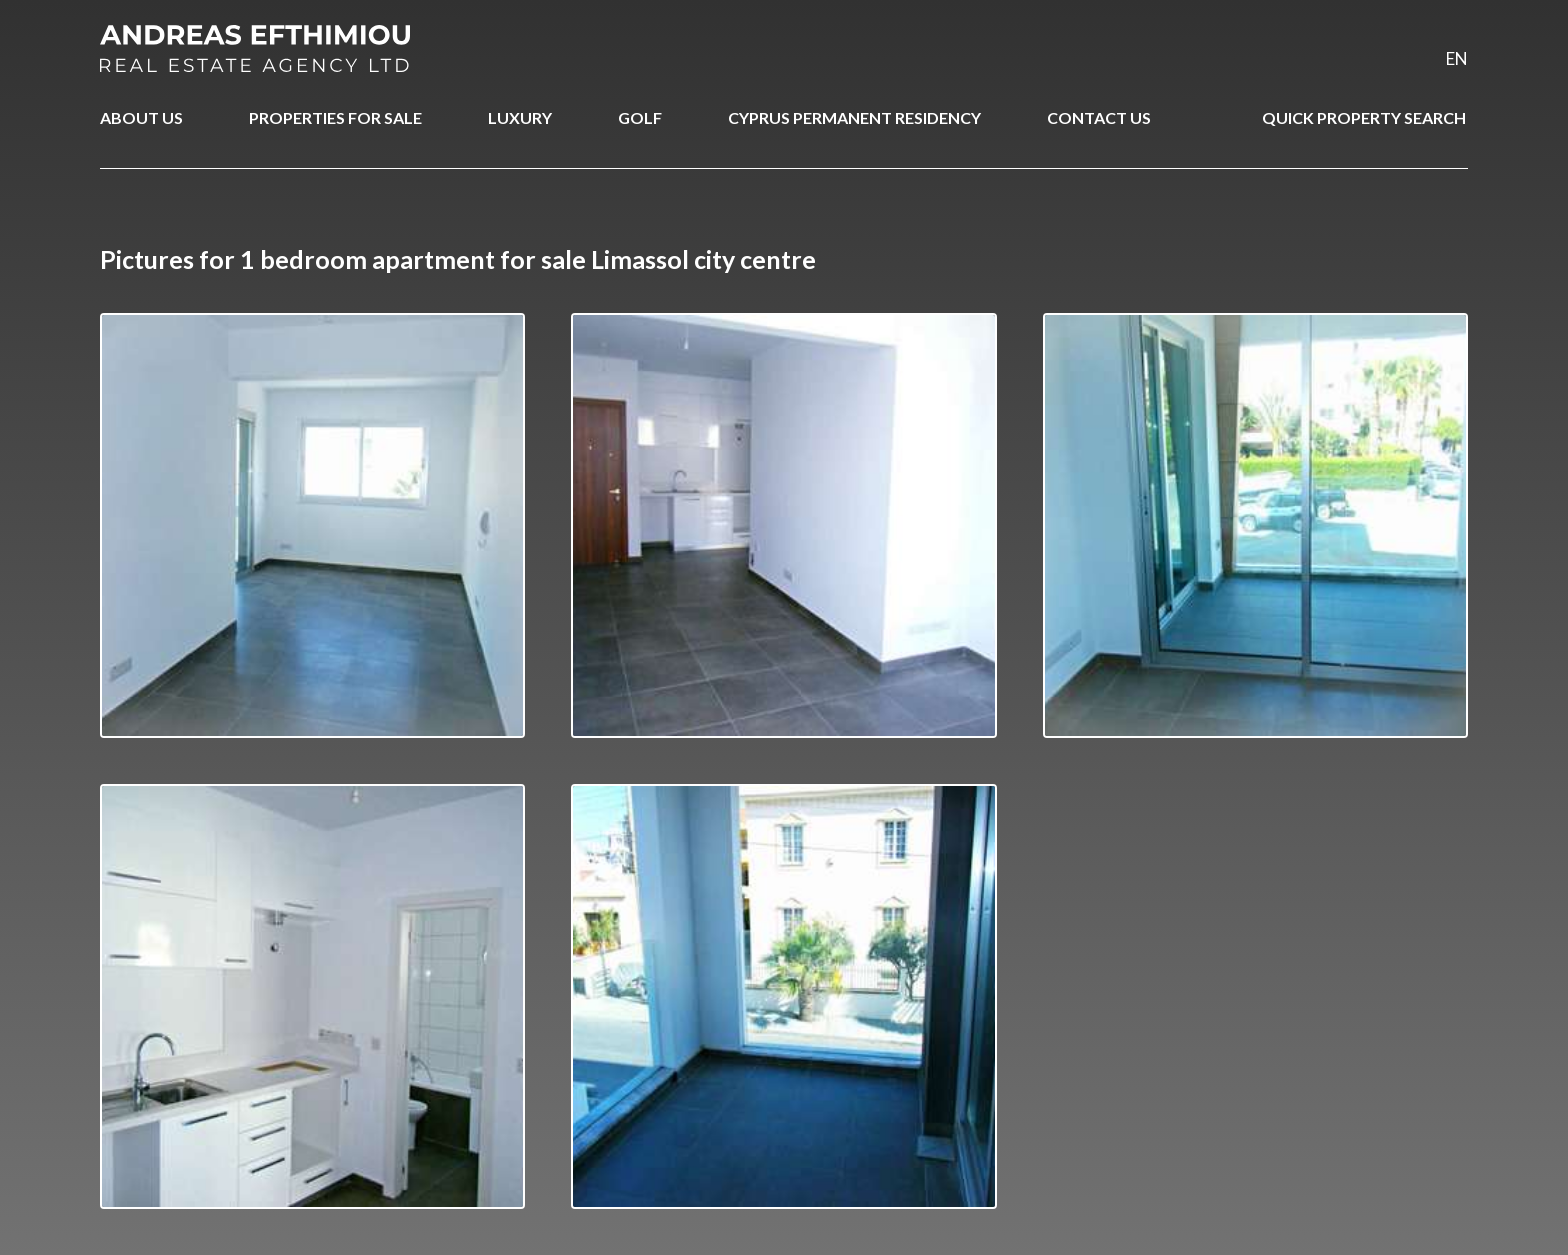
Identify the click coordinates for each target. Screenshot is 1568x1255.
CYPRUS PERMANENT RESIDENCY (854, 117)
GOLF (640, 117)
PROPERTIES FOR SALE (335, 117)
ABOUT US (141, 117)
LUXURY (520, 117)
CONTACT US (1099, 117)
